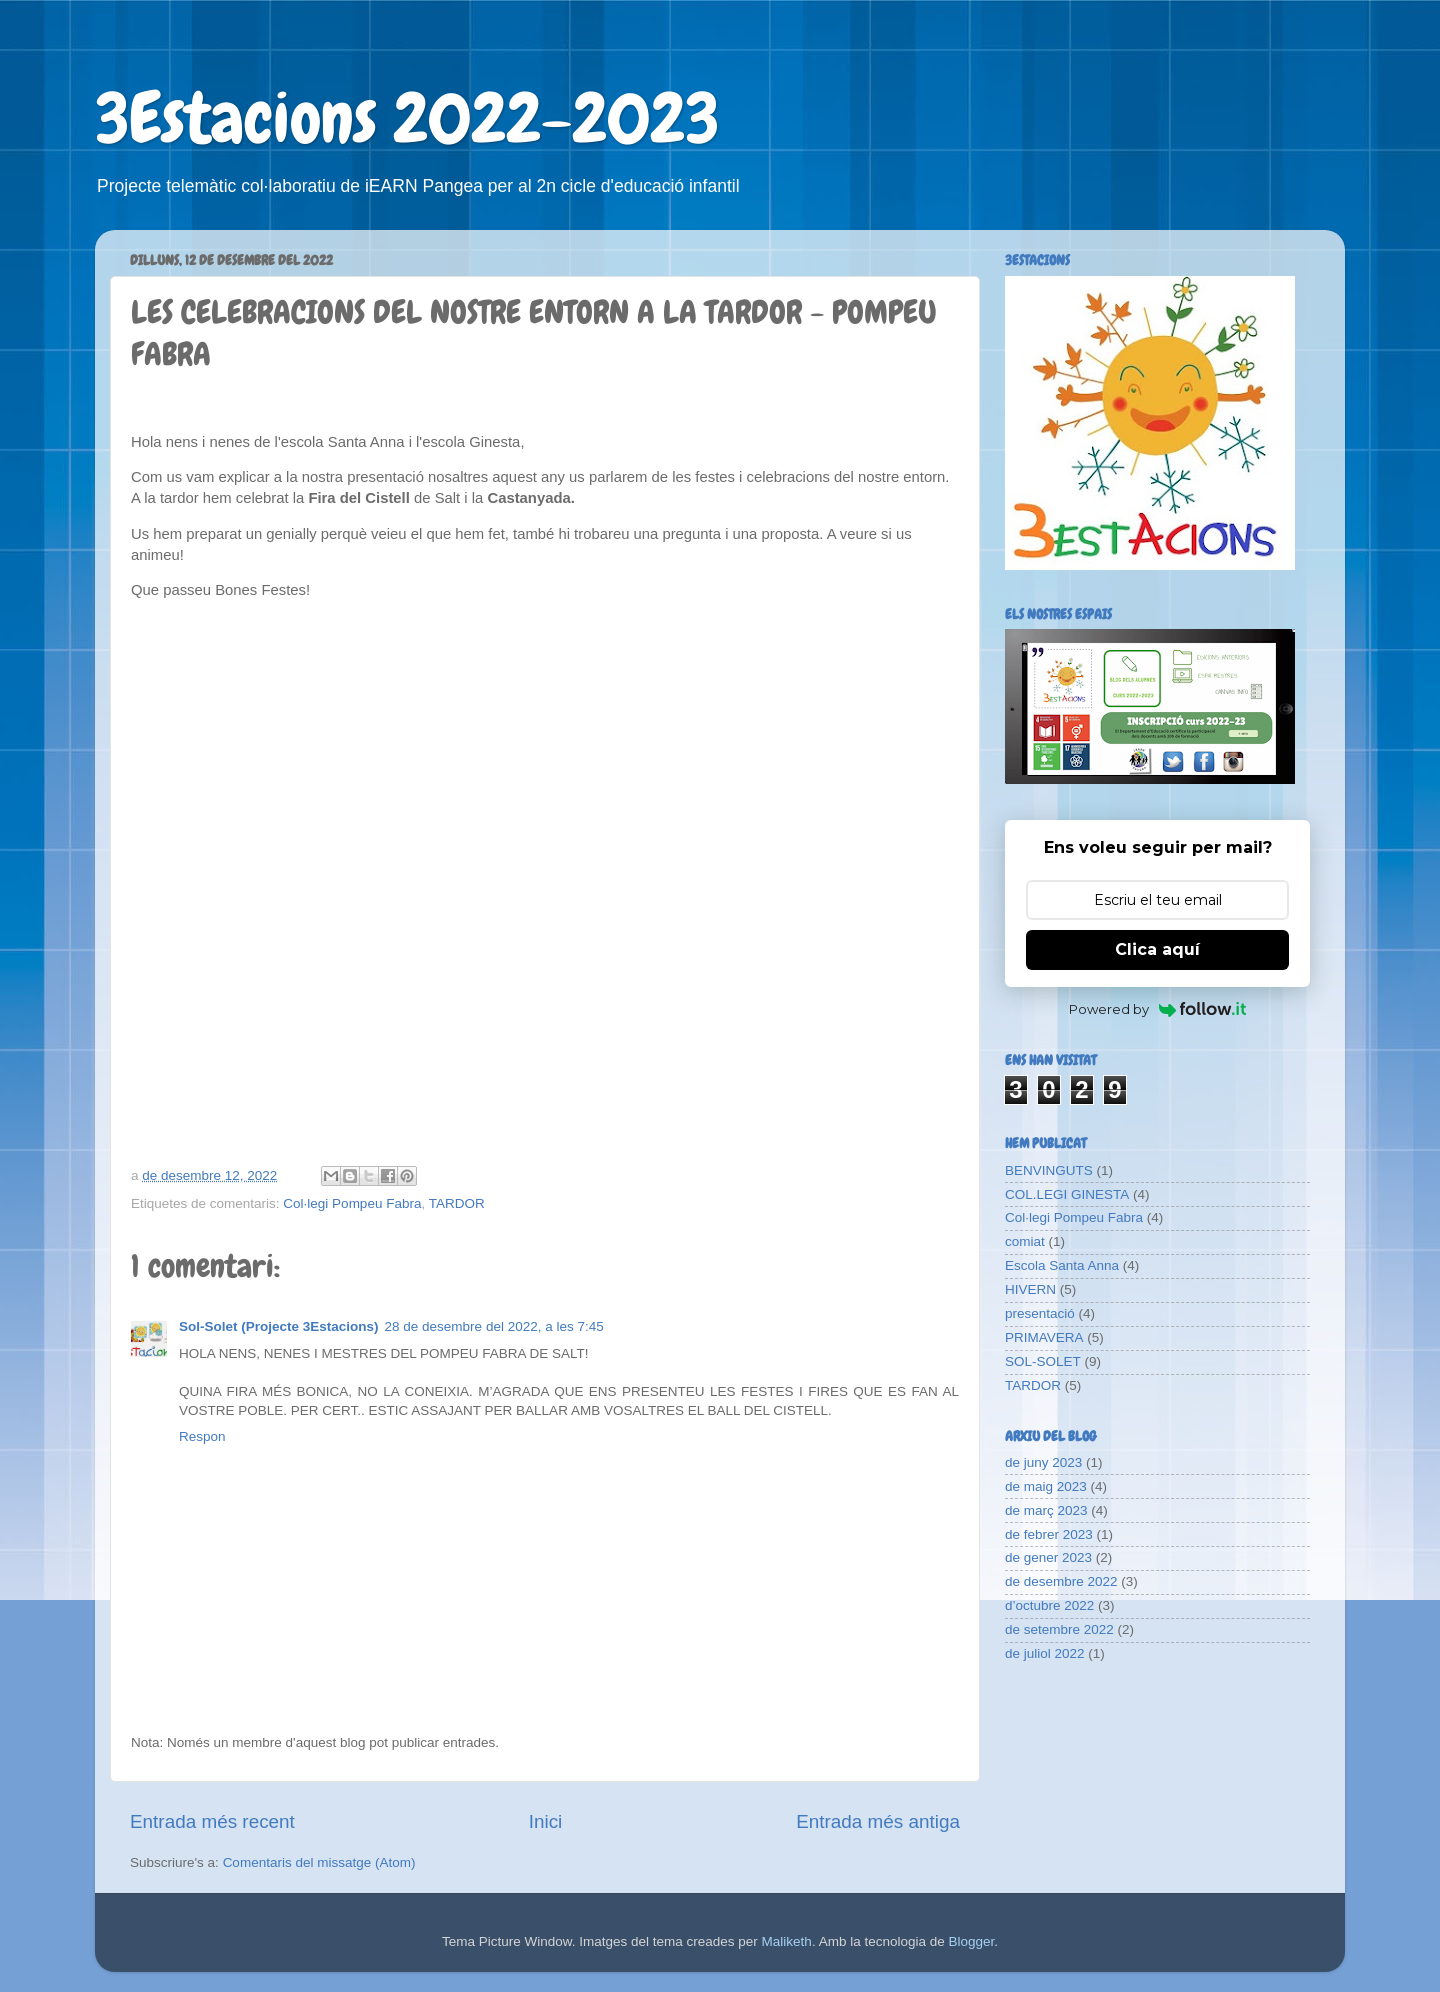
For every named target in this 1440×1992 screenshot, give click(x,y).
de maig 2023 (1046, 1486)
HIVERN (1030, 1289)
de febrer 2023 (1049, 1534)
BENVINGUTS (1049, 1170)
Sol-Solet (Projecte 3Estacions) (279, 1326)
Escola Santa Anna (1062, 1265)
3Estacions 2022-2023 (407, 118)
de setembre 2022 (1059, 1629)
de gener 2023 (1048, 1557)
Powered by (1157, 1009)
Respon (202, 1436)
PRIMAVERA (1044, 1337)
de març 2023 (1046, 1510)
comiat (1025, 1241)
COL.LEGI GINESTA (1067, 1194)
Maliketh (787, 1941)
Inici (546, 1821)
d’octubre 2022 (1049, 1605)
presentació (1040, 1313)
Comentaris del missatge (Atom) (319, 1862)
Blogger (971, 1941)
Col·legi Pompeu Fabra (352, 1203)
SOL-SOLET (1043, 1361)
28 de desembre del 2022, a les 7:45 (494, 1326)
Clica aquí (1157, 949)
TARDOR (457, 1203)
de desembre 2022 (1061, 1581)
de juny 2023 (1043, 1462)
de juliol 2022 (1045, 1653)
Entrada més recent (212, 1821)
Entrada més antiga (878, 1821)
